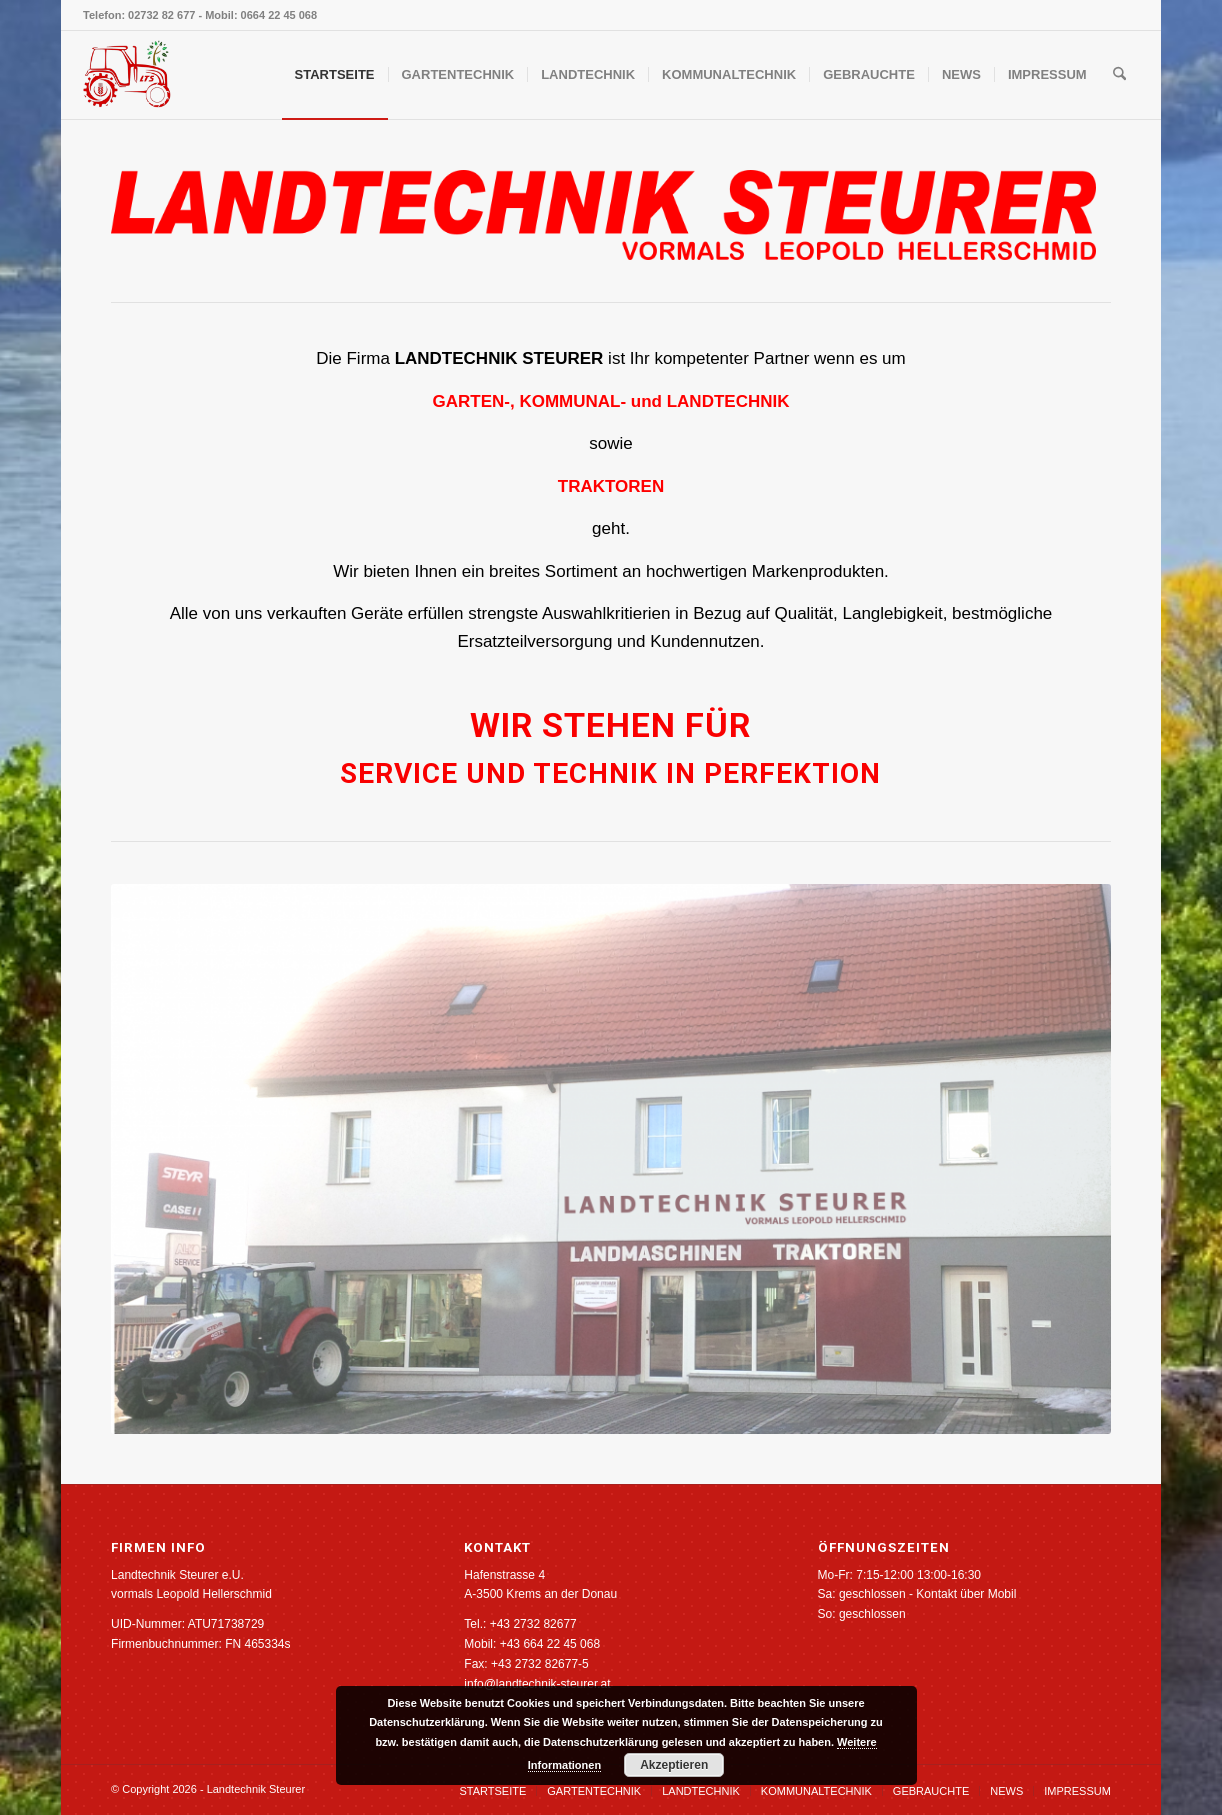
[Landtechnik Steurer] (127, 75)
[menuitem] (335, 75)
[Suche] (1119, 75)
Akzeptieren (674, 1765)
